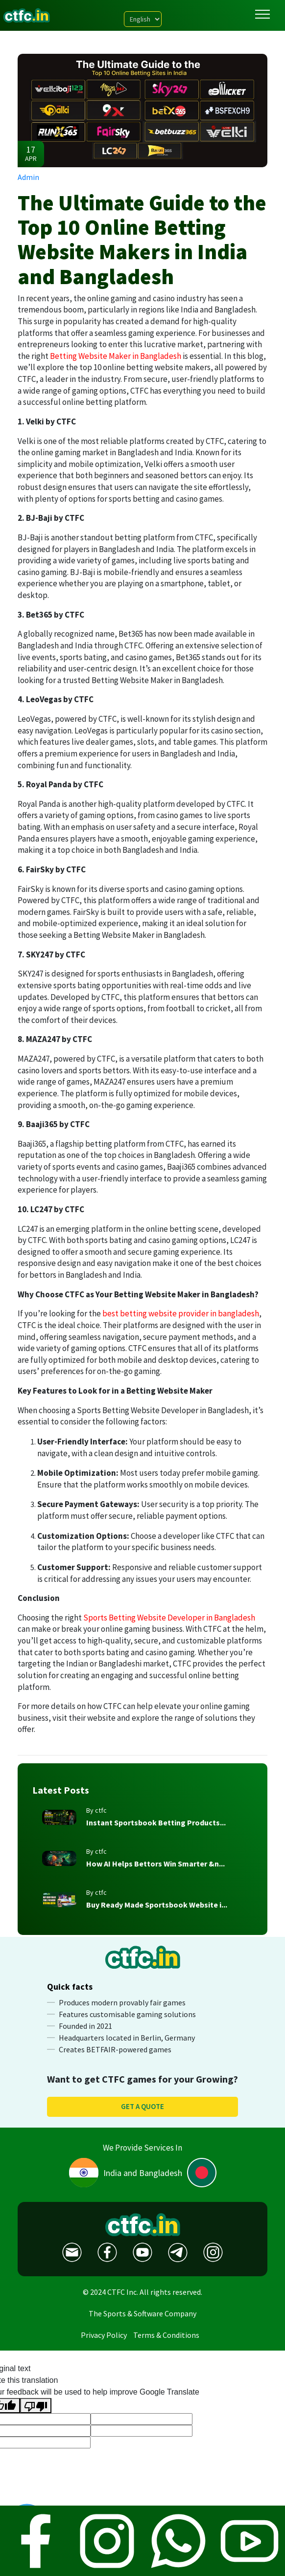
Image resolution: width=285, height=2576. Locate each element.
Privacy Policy (104, 2335)
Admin (28, 177)
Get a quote (142, 2106)
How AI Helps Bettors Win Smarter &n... (155, 1863)
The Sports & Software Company (142, 2313)
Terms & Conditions (166, 2335)
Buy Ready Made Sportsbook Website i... (156, 1905)
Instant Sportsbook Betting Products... (156, 1822)
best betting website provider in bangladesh (180, 1313)
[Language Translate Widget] (142, 19)
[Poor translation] (35, 2405)
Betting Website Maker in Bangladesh (115, 356)
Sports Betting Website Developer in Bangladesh (169, 1617)
